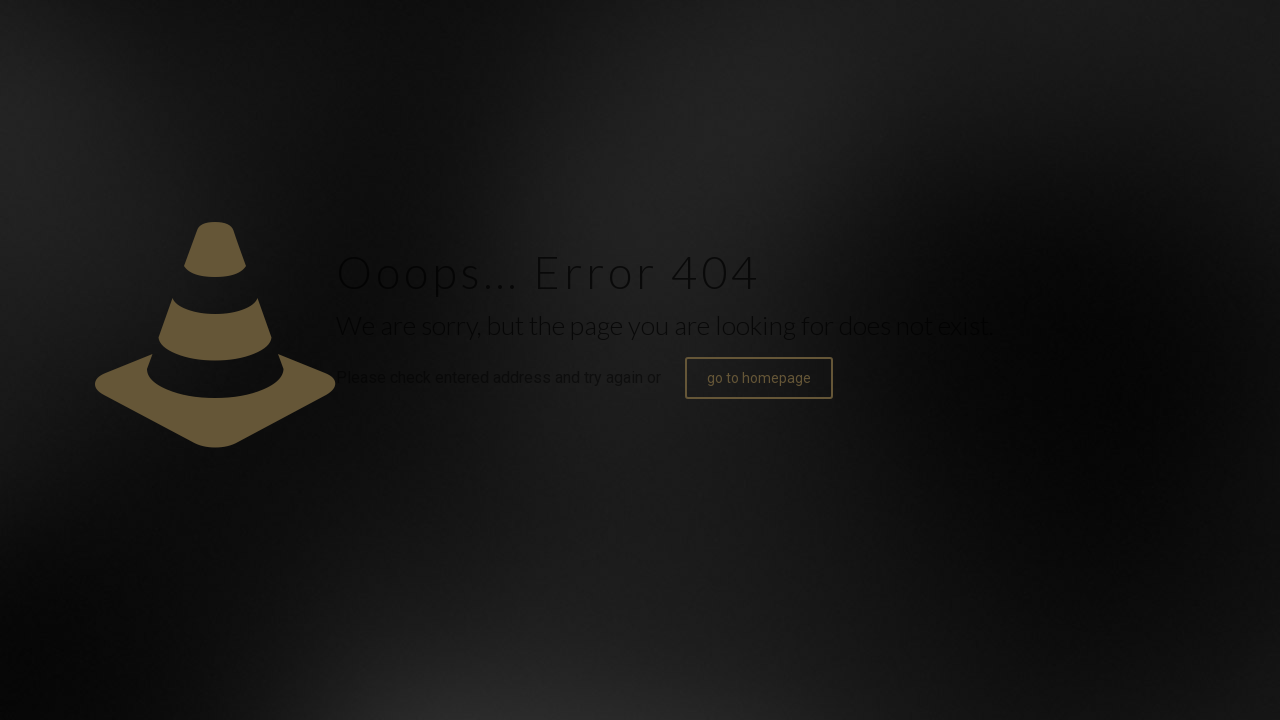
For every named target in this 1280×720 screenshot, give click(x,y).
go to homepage (759, 378)
